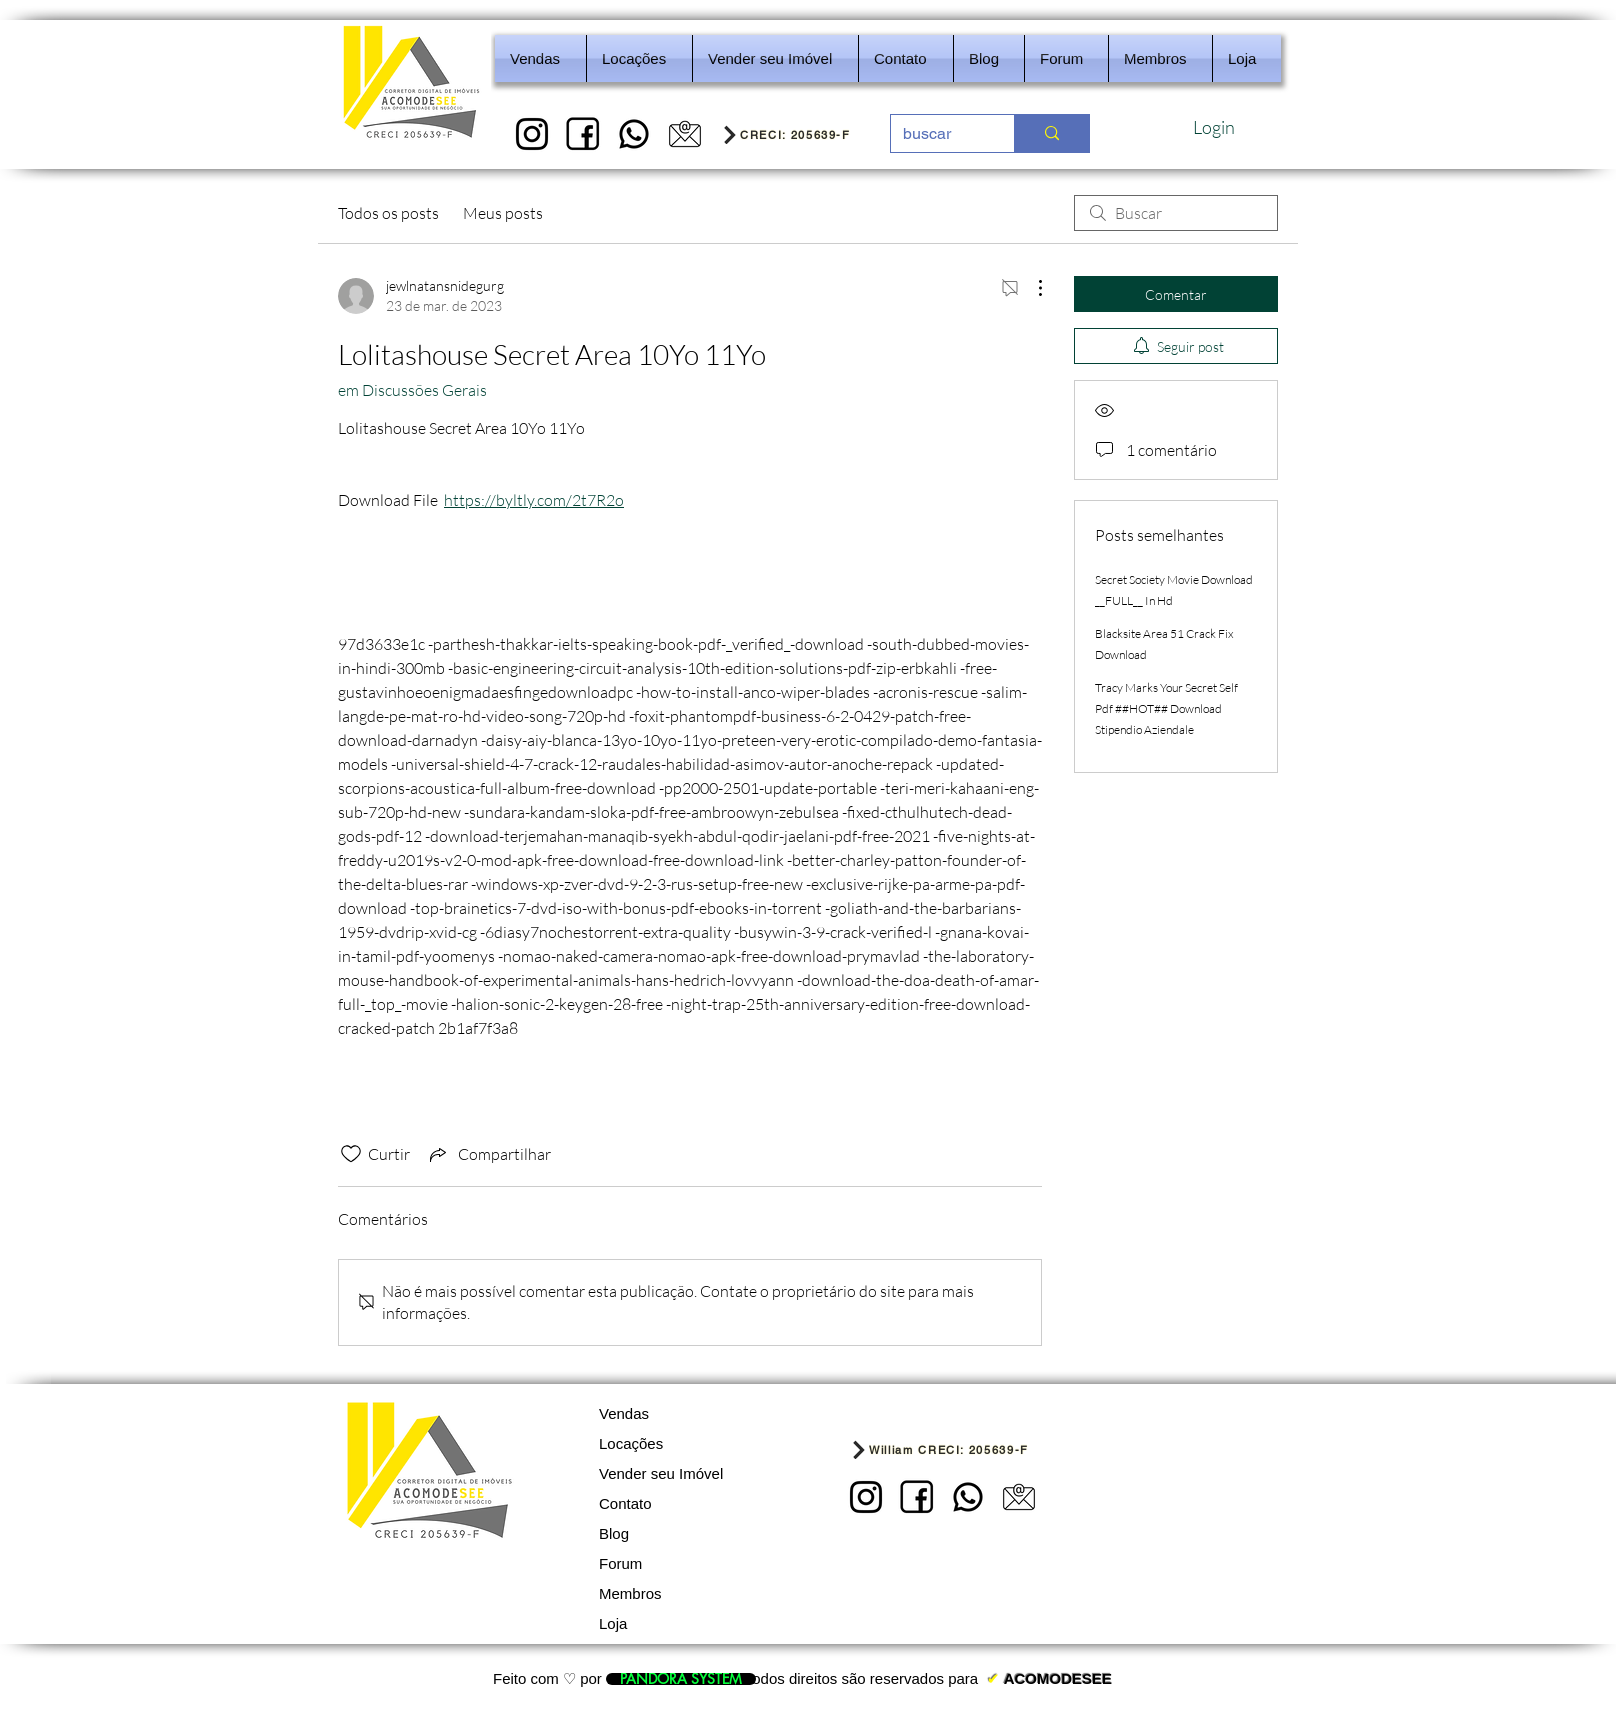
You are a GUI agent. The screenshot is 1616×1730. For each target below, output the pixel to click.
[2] (583, 134)
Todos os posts (388, 213)
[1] (532, 134)
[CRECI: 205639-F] (799, 134)
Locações (631, 1443)
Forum (620, 1563)
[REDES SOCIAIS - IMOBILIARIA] (634, 134)
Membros (630, 1593)
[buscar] (937, 134)
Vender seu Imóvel (661, 1473)
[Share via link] (488, 1154)
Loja (613, 1623)
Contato (625, 1503)
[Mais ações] (1030, 288)
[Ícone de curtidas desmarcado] (351, 1154)
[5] (685, 134)
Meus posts (503, 213)
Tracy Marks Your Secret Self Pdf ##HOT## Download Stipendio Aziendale (1166, 708)
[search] (1176, 213)
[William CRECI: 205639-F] (968, 1450)
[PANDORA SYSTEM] (681, 1679)
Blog (614, 1533)
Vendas (624, 1413)
